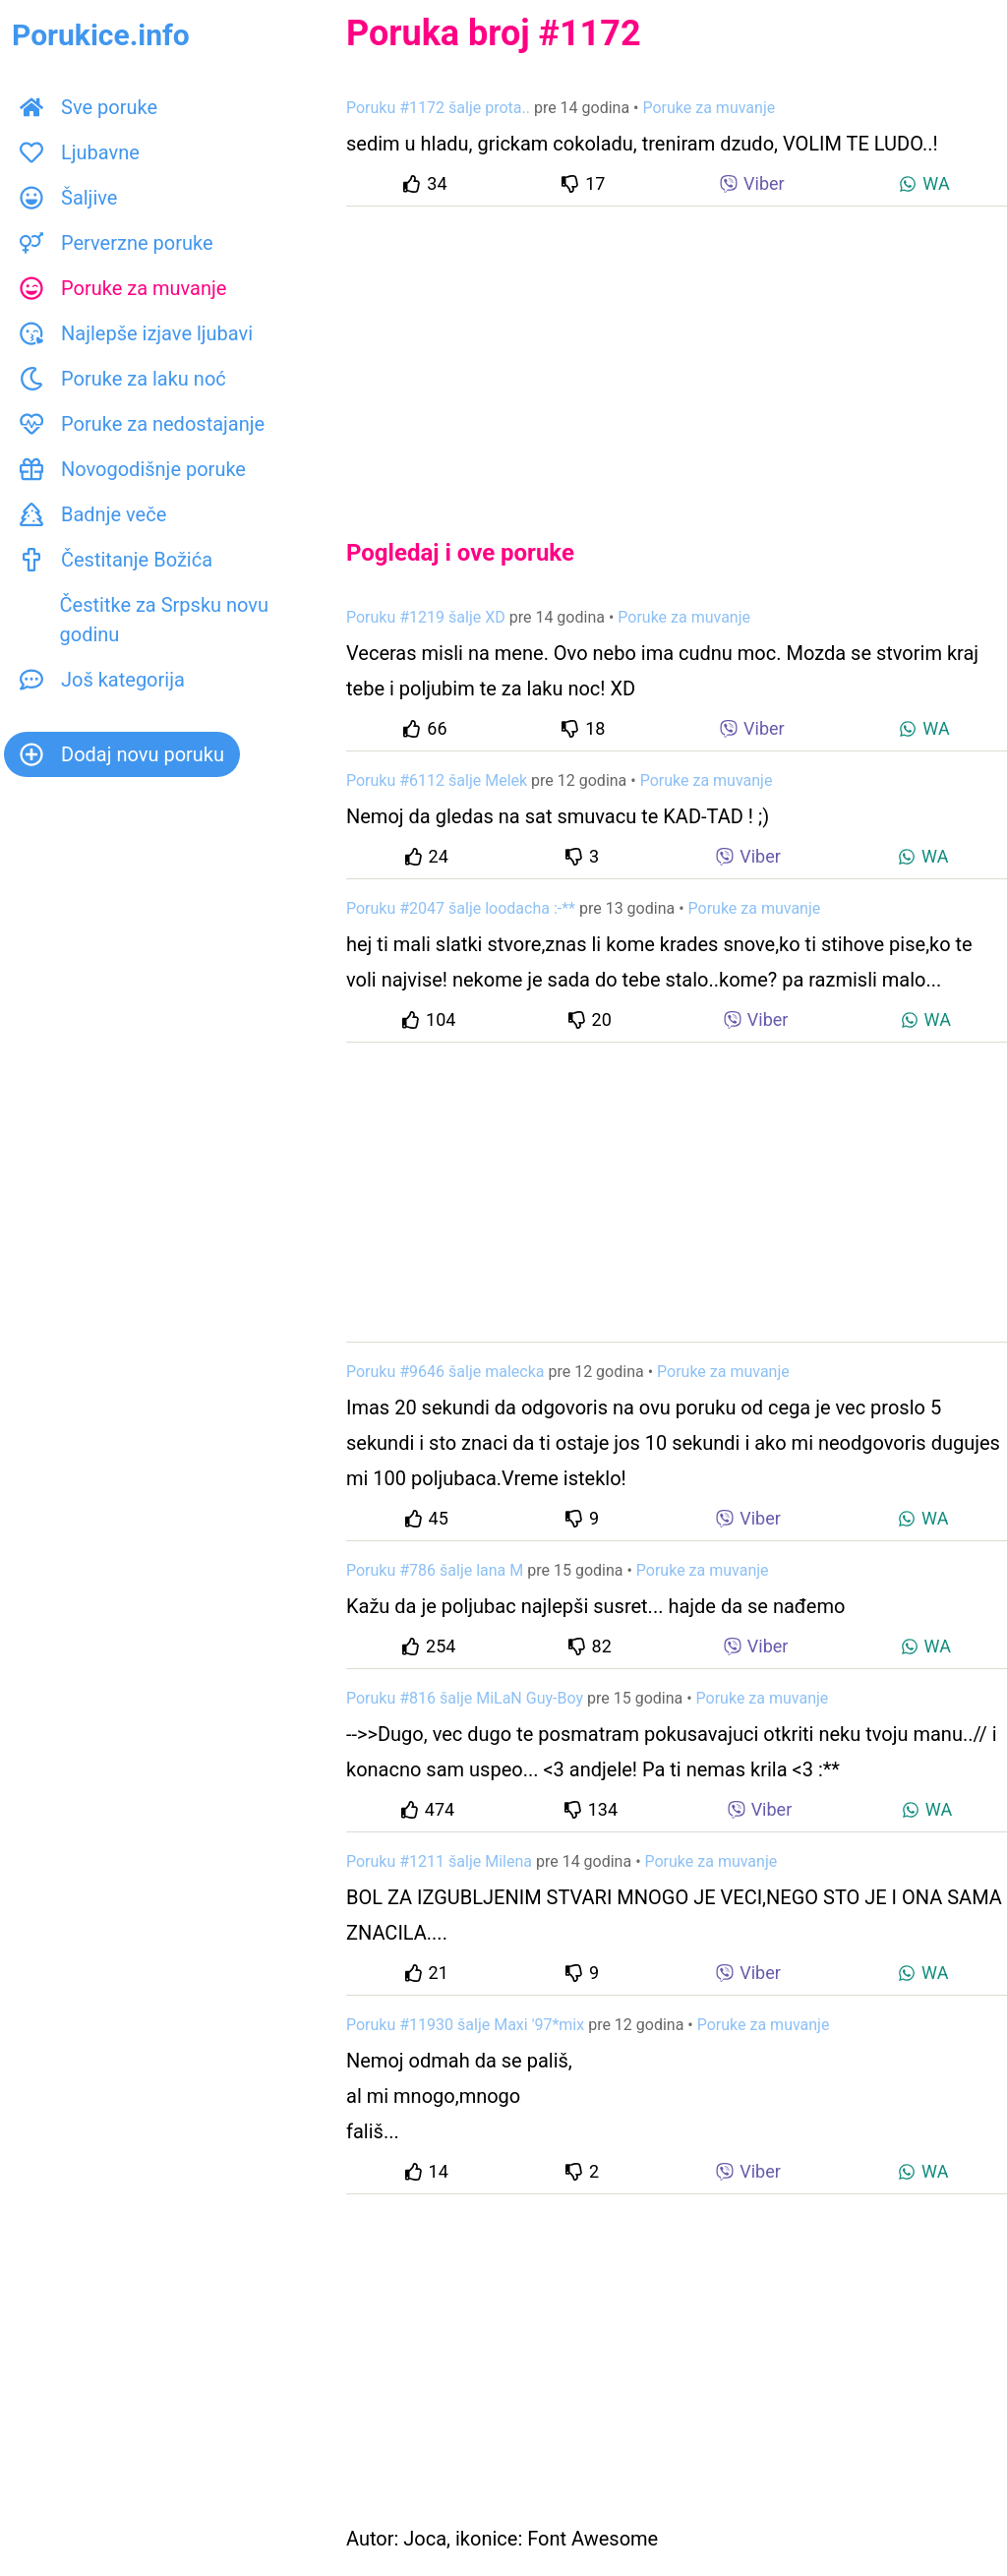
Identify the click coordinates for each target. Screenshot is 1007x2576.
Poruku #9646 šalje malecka (445, 1371)
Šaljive (68, 198)
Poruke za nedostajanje (142, 424)
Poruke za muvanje (123, 288)
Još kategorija (102, 679)
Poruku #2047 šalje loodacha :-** (460, 908)
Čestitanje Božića (116, 559)
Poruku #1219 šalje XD (425, 617)
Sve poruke (88, 107)
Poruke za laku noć (123, 378)
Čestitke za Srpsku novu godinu (144, 619)
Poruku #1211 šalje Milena (439, 1861)
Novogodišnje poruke (133, 469)
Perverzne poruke (116, 243)
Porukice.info (101, 35)
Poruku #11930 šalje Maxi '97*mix (465, 2024)
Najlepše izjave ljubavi (136, 333)
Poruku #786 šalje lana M (434, 1570)
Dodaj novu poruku (122, 754)
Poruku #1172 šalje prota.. (438, 107)
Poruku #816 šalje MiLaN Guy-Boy (464, 1698)
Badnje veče (93, 514)
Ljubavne (80, 152)
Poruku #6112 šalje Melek (436, 780)
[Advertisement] (676, 356)
